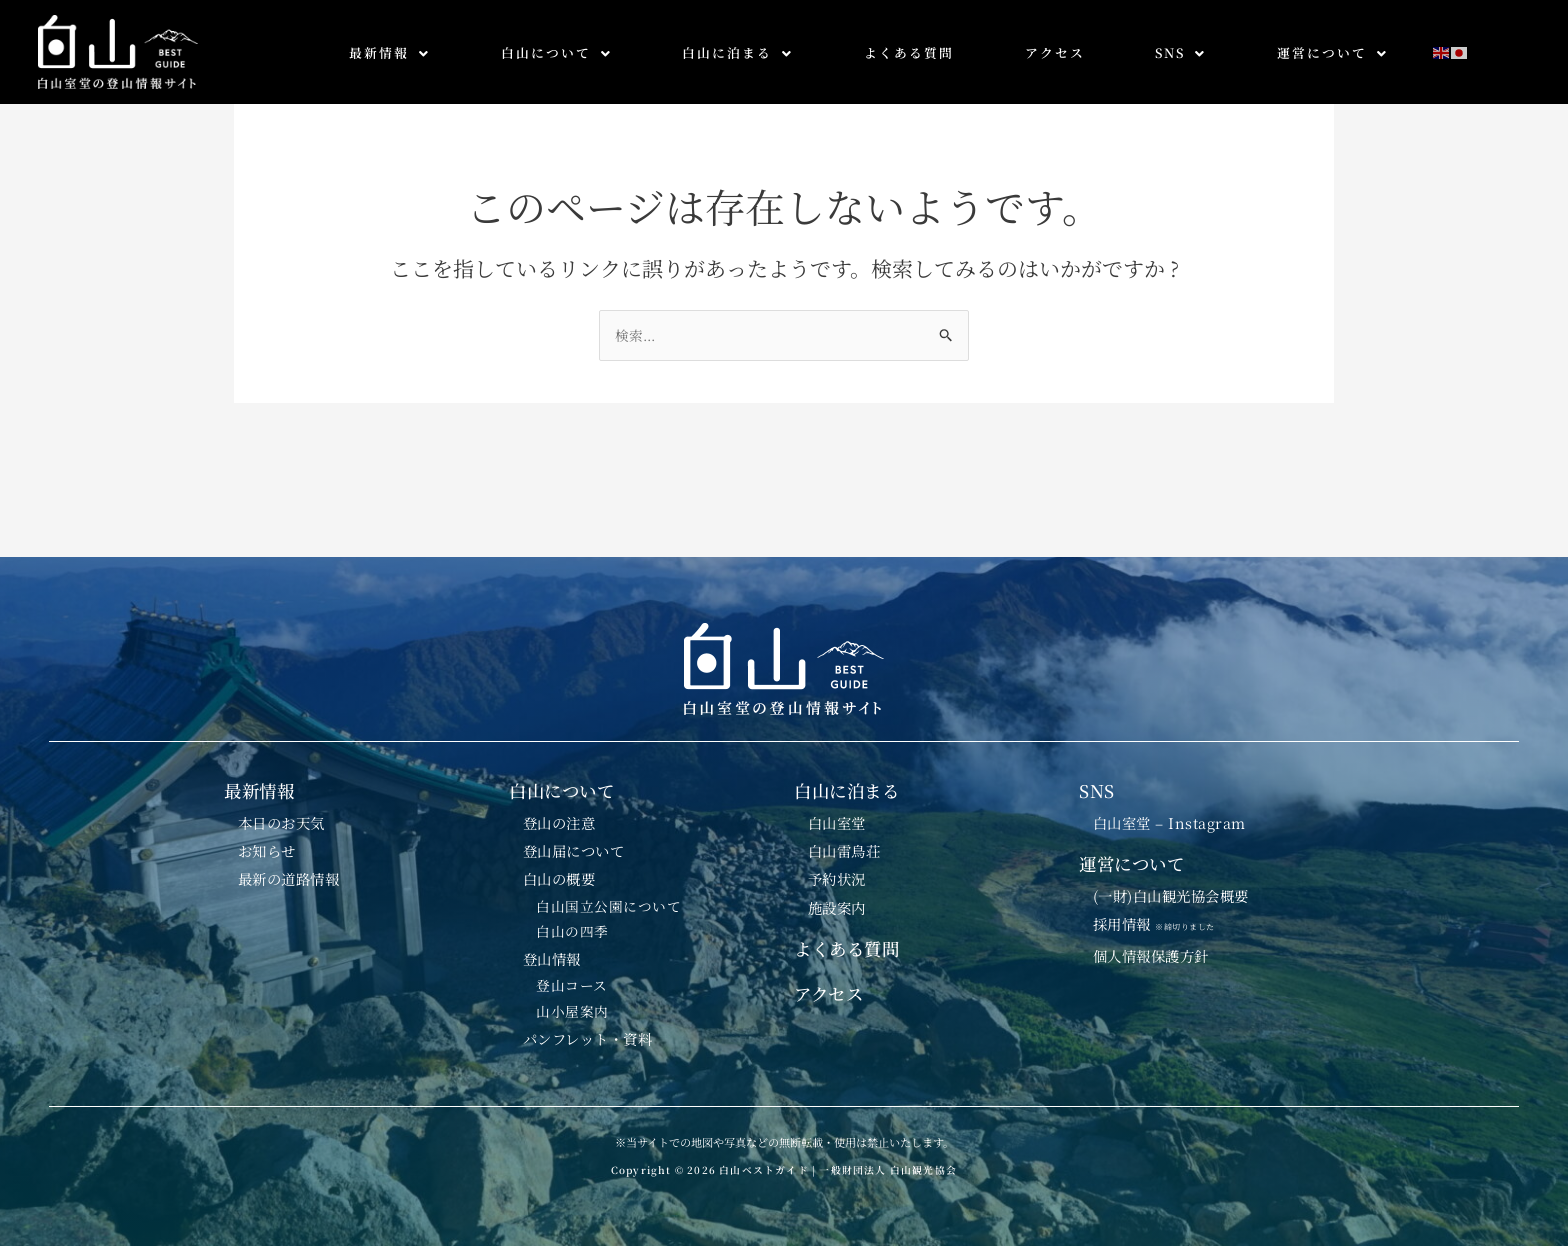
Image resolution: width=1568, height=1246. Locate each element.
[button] (390, 53)
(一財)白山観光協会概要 (1178, 880)
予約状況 (840, 864)
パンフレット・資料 (593, 1038)
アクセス (1055, 52)
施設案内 (840, 895)
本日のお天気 (285, 802)
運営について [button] (1332, 52)
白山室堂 (840, 802)
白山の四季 (575, 922)
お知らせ (270, 833)
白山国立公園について (611, 894)
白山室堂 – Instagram (1175, 802)
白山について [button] (556, 52)
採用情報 (1165, 910)
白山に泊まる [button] (737, 52)
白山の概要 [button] (563, 864)
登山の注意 (563, 802)
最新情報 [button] (389, 52)
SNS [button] (1180, 52)
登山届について (578, 833)
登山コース (575, 981)
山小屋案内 (575, 1009)
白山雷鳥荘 (848, 833)
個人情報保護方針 (1156, 945)
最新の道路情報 (293, 864)
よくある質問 (909, 52)
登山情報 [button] (555, 951)
